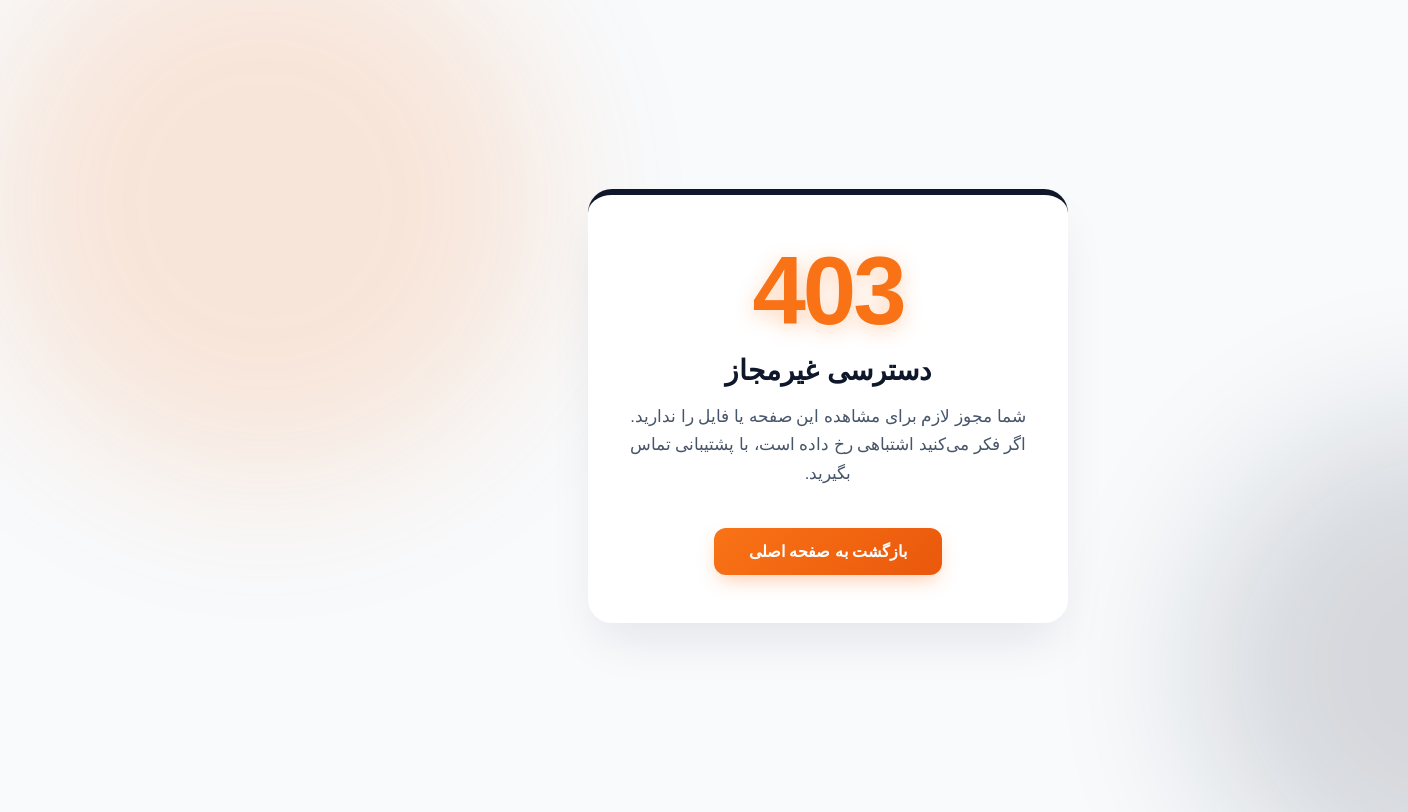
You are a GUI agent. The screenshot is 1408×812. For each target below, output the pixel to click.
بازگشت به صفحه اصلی (704, 551)
